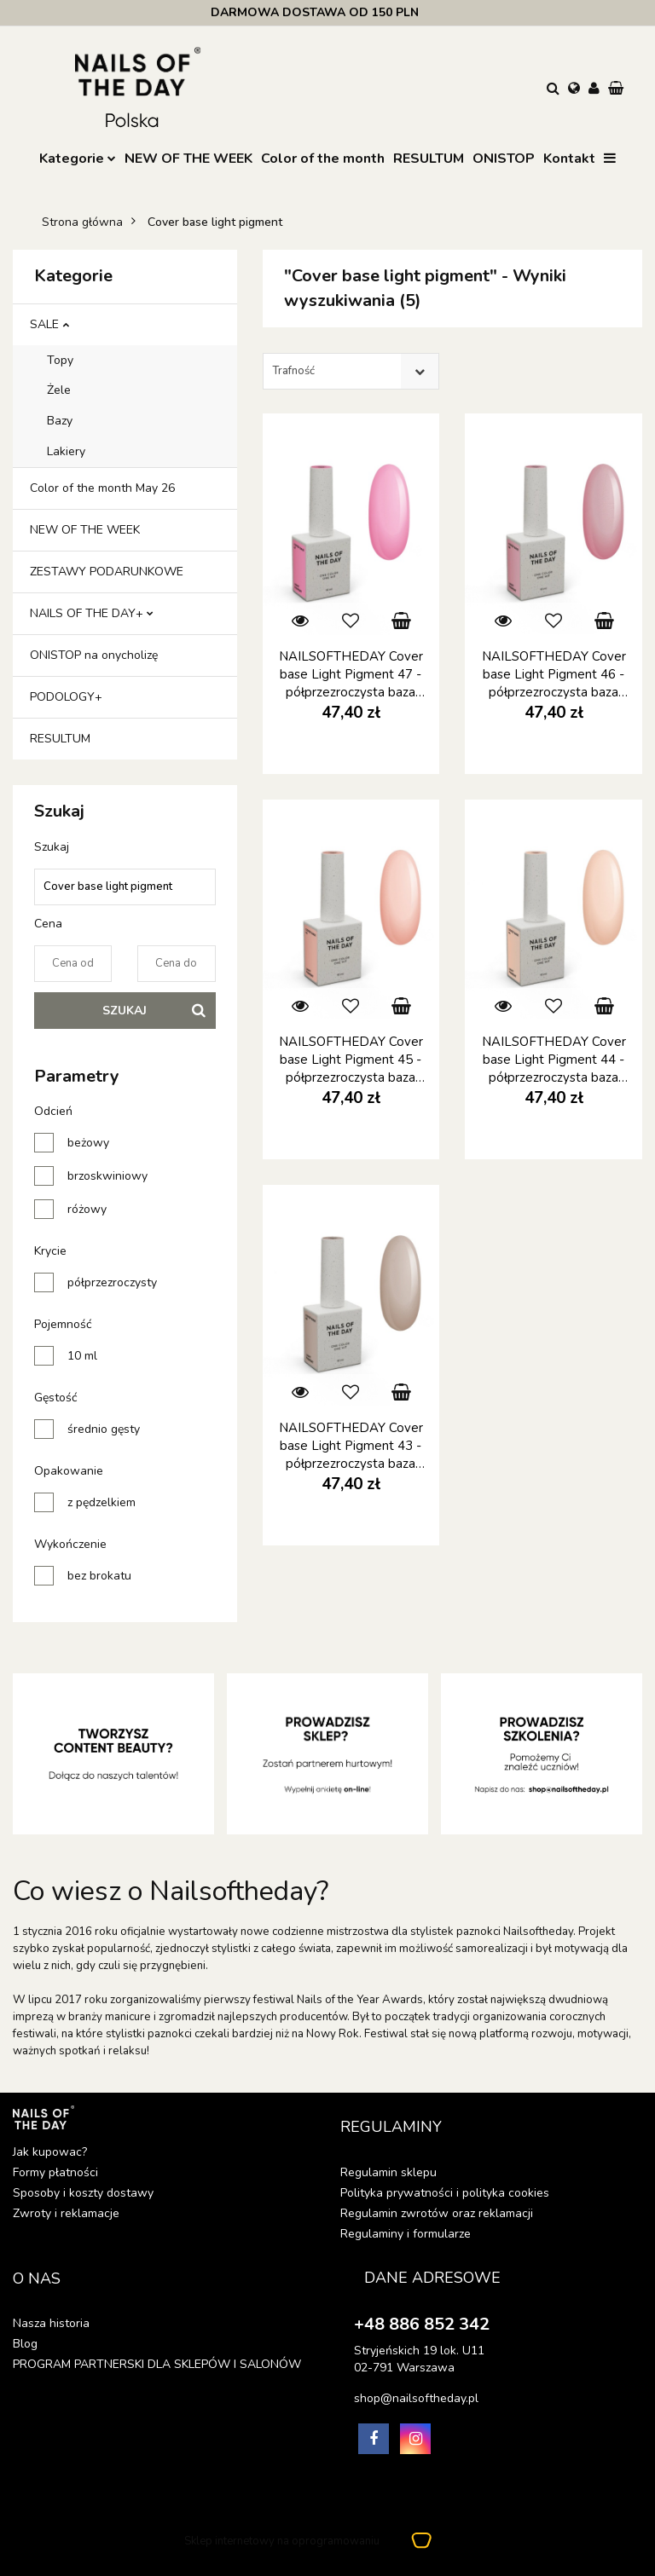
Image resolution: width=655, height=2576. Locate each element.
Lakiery (66, 451)
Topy (60, 360)
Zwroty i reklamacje (66, 2213)
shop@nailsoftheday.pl (416, 2398)
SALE (49, 324)
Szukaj (124, 1010)
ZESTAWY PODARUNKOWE (106, 571)
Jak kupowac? (50, 2152)
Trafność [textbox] (293, 370)
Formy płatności (55, 2172)
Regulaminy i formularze (405, 2234)
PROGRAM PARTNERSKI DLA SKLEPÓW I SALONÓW (157, 2364)
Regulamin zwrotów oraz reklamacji (436, 2213)
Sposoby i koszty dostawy (83, 2193)
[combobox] (351, 371)
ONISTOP (503, 158)
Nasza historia (51, 2323)
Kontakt (569, 158)
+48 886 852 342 (422, 2324)
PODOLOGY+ (66, 697)
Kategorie (77, 158)
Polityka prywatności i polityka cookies (444, 2193)
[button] (617, 89)
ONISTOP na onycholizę (94, 655)
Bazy (59, 421)
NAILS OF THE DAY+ (92, 613)
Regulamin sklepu (388, 2172)
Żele (59, 390)
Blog (25, 2344)
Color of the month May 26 (102, 488)
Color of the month (323, 158)
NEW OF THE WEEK (188, 158)
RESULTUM (428, 158)
